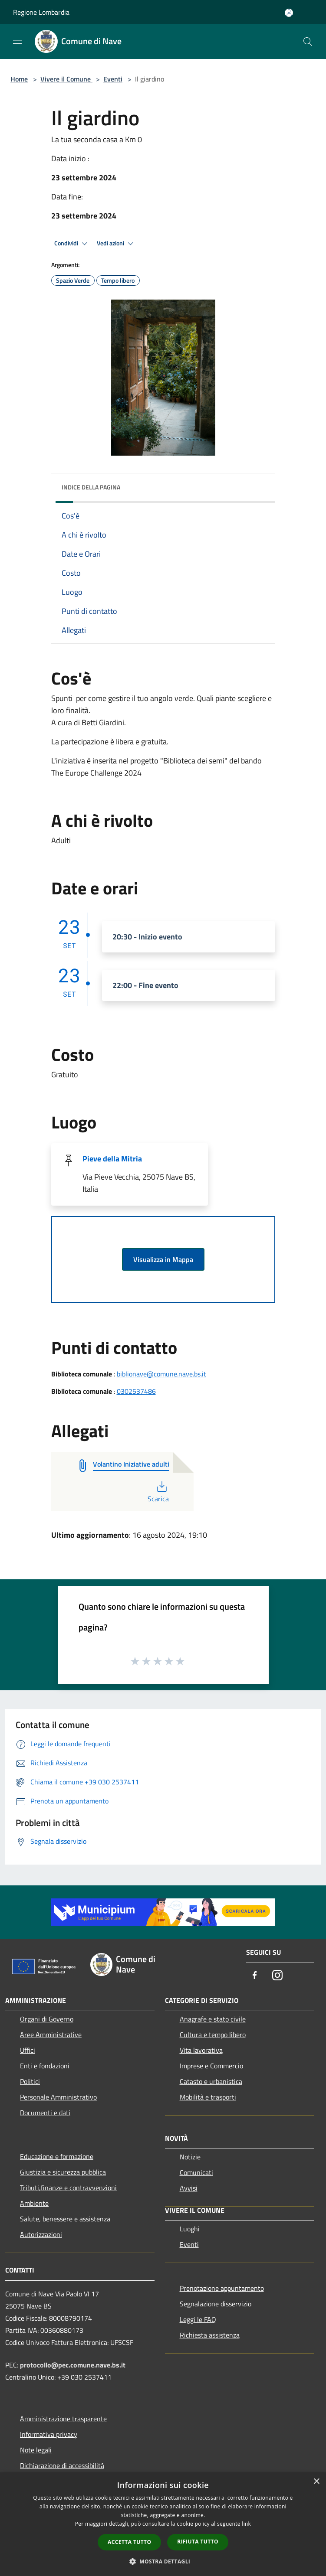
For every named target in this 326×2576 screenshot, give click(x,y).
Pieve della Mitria (112, 1158)
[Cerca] (308, 41)
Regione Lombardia (41, 12)
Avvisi (189, 2188)
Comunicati (196, 2172)
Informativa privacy (48, 2434)
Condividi (72, 243)
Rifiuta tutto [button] (197, 2541)
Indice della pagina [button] (91, 487)
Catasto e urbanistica (211, 2081)
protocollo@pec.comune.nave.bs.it (72, 2365)
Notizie (190, 2157)
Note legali (36, 2450)
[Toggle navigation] (17, 41)
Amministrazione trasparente (63, 2418)
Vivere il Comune (66, 79)
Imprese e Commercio (211, 2066)
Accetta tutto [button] (129, 2542)
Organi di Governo (46, 2019)
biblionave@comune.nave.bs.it (161, 1374)
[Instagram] (277, 1975)
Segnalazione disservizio (215, 2304)
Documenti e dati (45, 2112)
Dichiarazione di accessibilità (62, 2465)
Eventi (112, 79)
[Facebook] (254, 1975)
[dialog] (163, 2524)
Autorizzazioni (41, 2234)
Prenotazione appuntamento (222, 2288)
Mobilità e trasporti (208, 2097)
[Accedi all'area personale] (289, 13)
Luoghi (190, 2229)
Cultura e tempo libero (213, 2034)
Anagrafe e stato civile (213, 2019)
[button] (163, 2561)
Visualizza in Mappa (163, 1259)
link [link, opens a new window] (246, 2523)
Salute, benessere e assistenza (65, 2219)
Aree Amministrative (51, 2034)
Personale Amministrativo (58, 2097)
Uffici (27, 2050)
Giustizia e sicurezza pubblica (63, 2172)
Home (19, 79)
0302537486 (136, 1391)
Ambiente (34, 2203)
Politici (30, 2081)
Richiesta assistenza (210, 2335)
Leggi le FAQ (198, 2319)
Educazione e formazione (56, 2156)
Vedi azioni (116, 243)
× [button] (316, 2481)
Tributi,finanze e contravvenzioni (68, 2187)
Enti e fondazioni (44, 2066)
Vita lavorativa (201, 2050)
